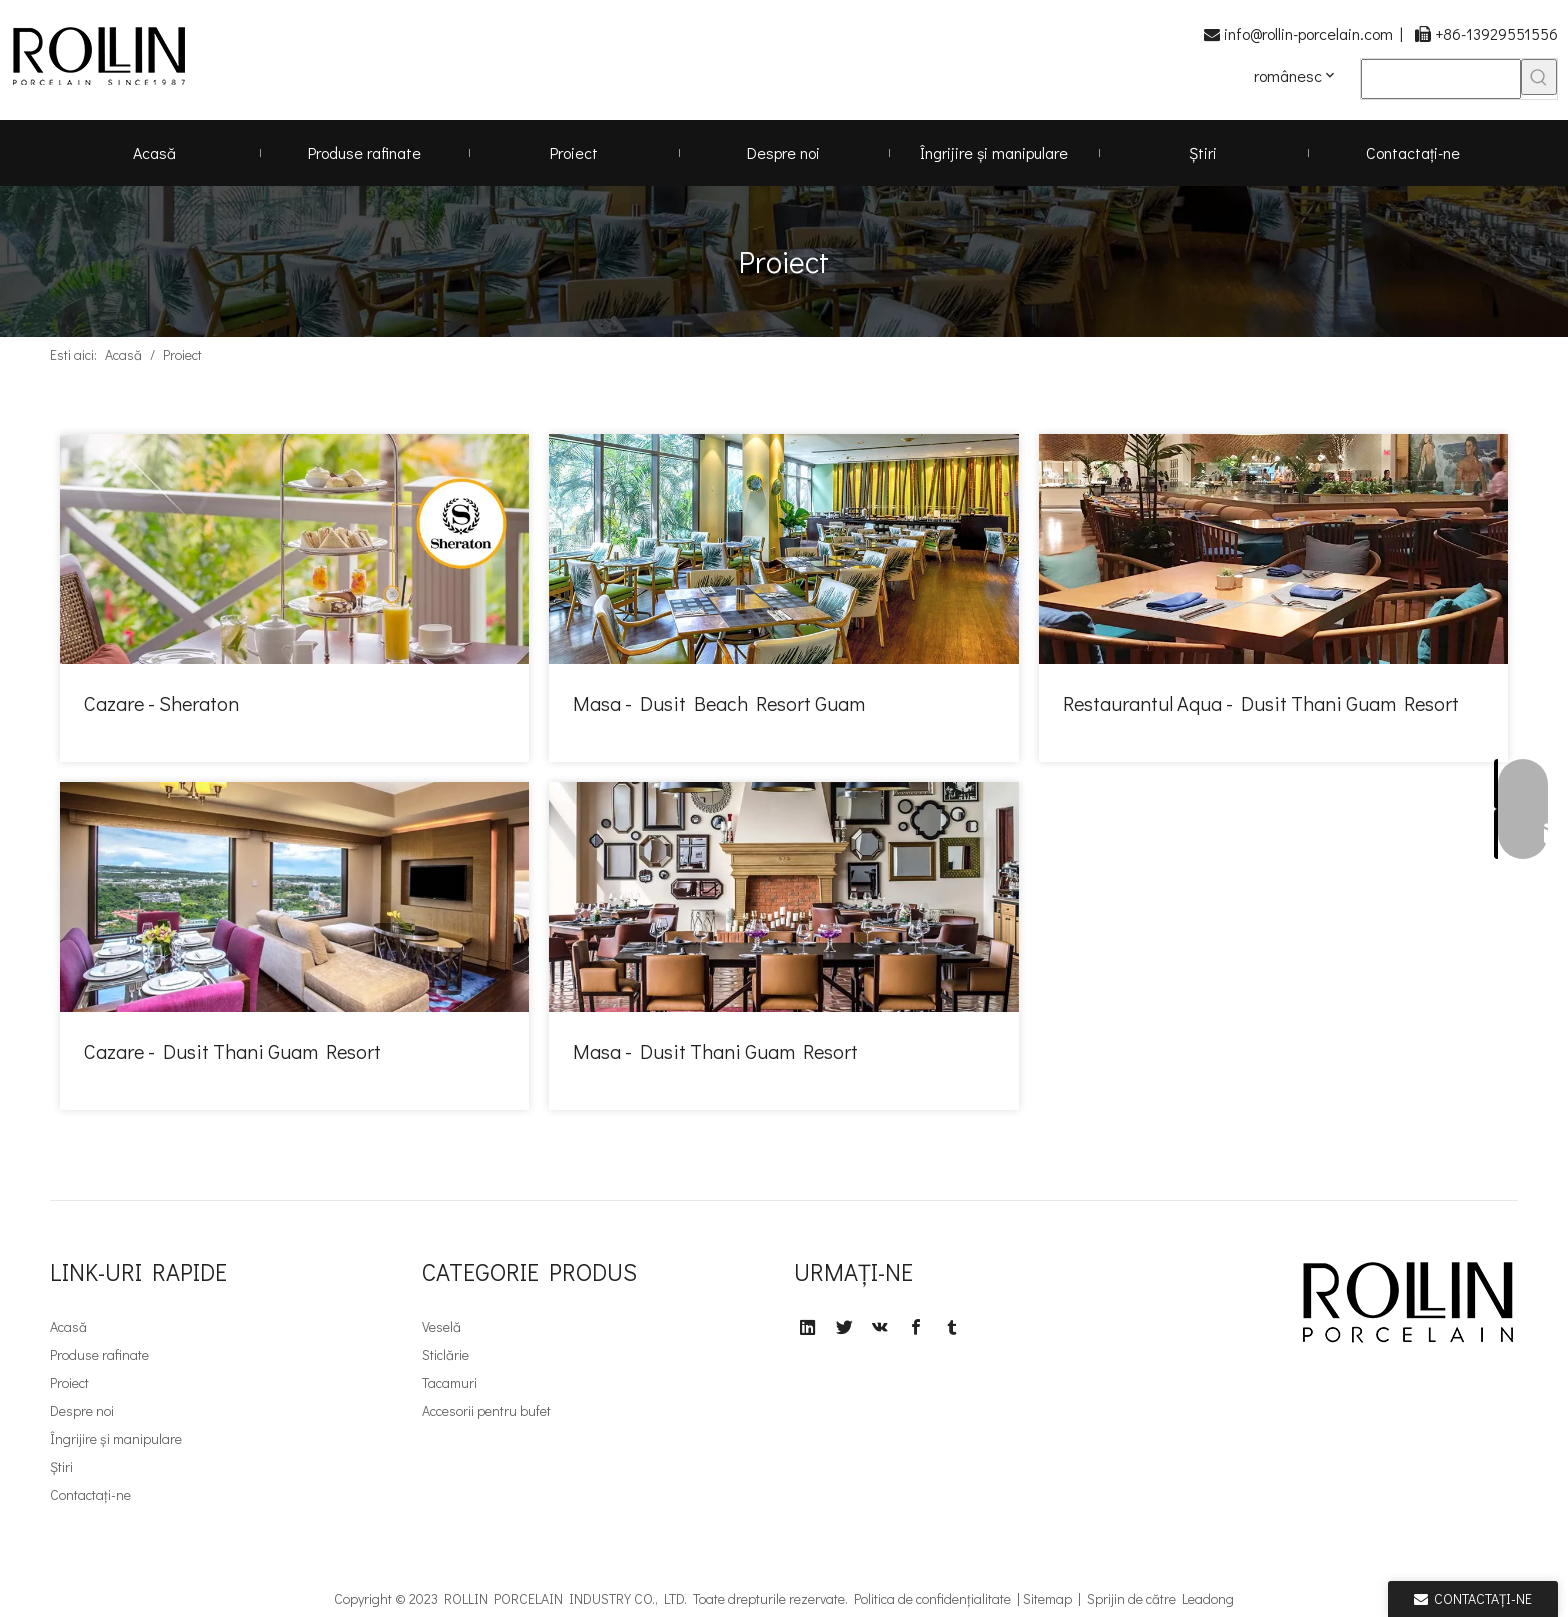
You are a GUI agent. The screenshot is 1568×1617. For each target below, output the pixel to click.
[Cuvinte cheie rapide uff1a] (1539, 77)
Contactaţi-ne (90, 1494)
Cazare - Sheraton (161, 703)
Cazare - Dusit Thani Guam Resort (232, 1051)
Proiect (69, 1382)
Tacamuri (449, 1382)
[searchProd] (1441, 79)
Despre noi (82, 1410)
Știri (61, 1466)
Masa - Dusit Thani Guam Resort (715, 1051)
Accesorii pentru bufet (486, 1410)
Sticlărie (445, 1354)
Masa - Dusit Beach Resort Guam (719, 703)
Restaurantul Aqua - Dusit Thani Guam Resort (1261, 703)
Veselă (441, 1326)
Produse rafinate (99, 1354)
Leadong (1208, 1598)
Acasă (68, 1326)
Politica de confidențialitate (932, 1598)
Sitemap (1047, 1598)
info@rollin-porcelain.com (1308, 33)
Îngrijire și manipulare (116, 1438)
